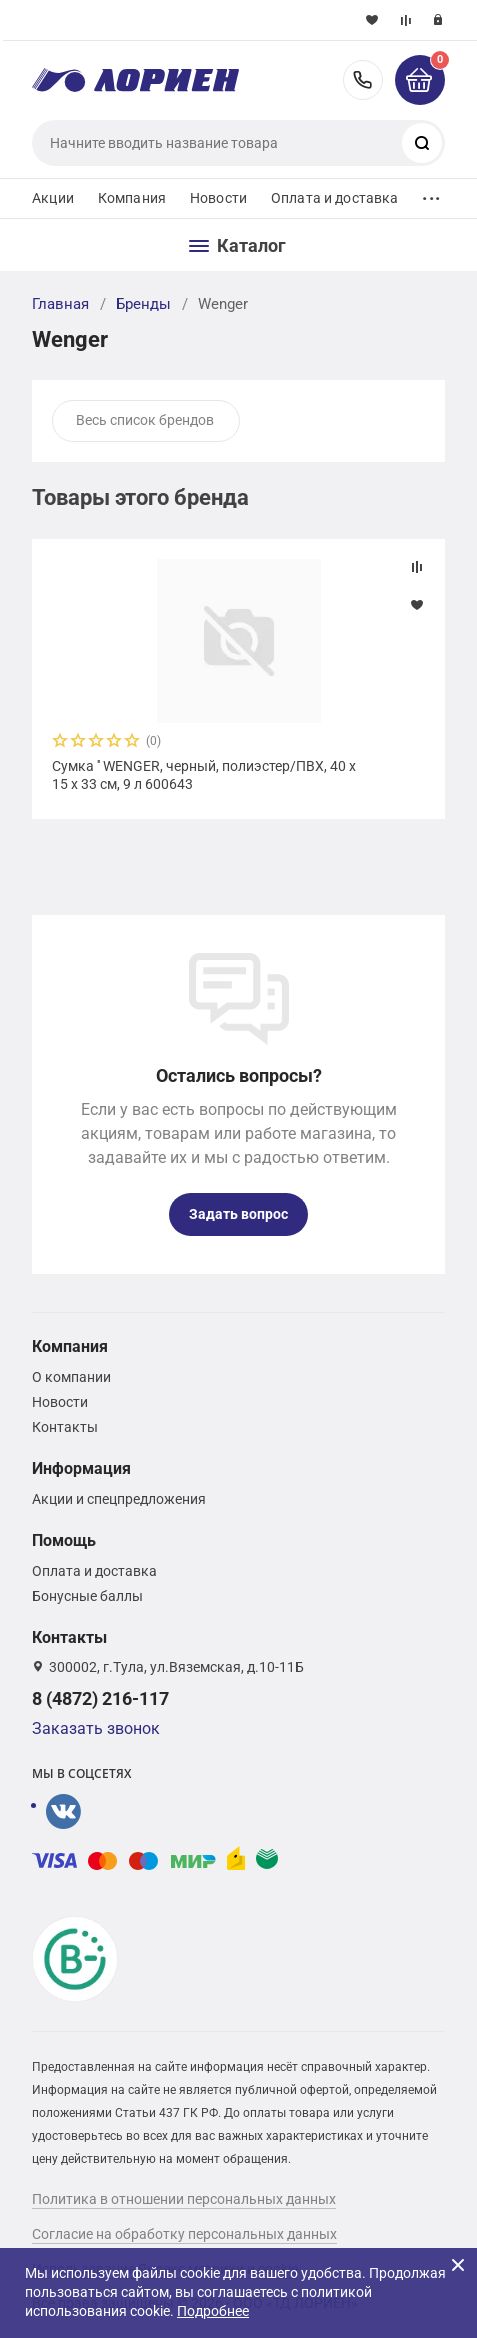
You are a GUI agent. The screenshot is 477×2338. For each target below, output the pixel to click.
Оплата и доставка (334, 198)
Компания (132, 198)
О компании (71, 1377)
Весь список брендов (145, 420)
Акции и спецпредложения (119, 1499)
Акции (53, 198)
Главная (60, 304)
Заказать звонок (96, 1728)
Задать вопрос (238, 1214)
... (431, 193)
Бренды (143, 304)
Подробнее (213, 2311)
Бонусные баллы (87, 1596)
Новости (218, 198)
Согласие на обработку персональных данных (184, 2234)
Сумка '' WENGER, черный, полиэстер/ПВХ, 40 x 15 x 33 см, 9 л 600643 (204, 775)
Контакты (65, 1427)
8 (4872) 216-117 (363, 80)
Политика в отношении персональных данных (184, 2199)
